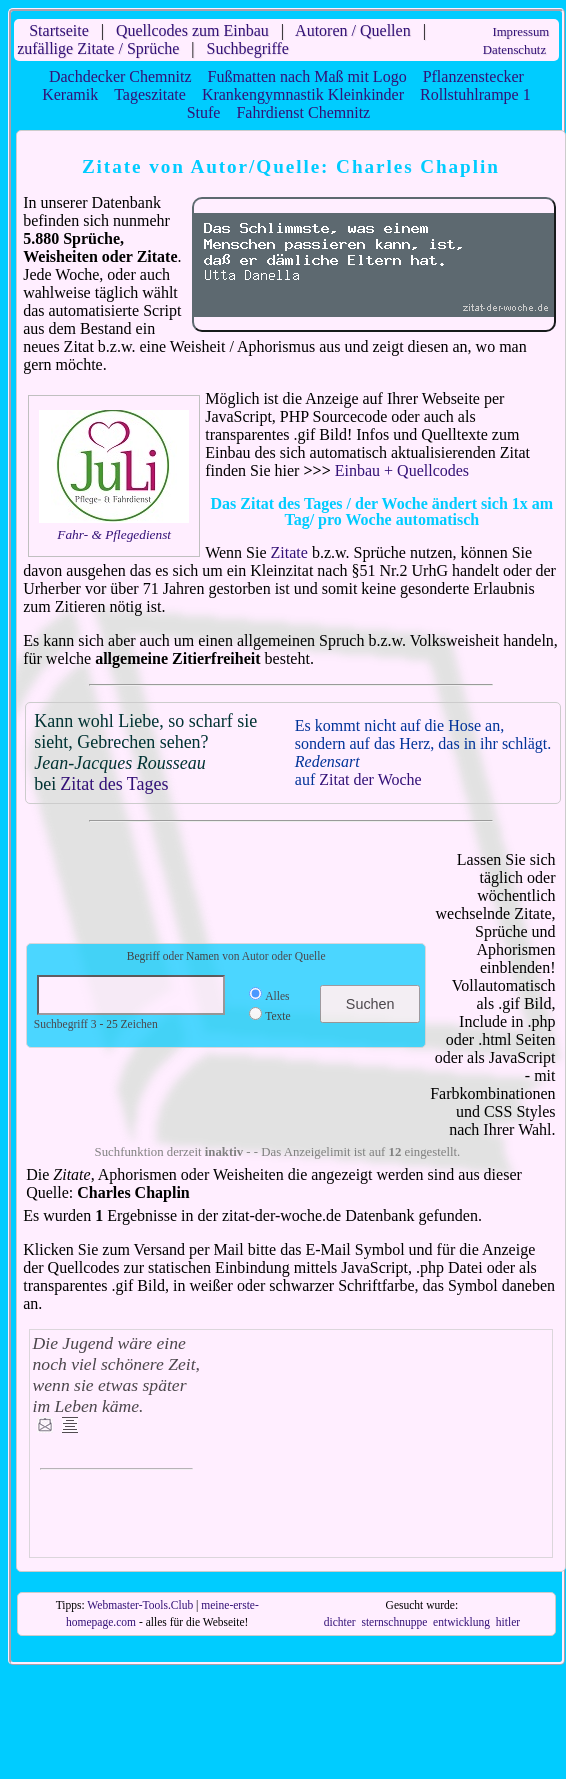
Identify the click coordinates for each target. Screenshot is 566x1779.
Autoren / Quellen (353, 30)
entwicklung (461, 1622)
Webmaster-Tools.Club (140, 1605)
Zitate (289, 552)
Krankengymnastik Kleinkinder (303, 94)
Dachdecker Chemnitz (120, 76)
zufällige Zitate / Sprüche (98, 48)
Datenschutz (514, 50)
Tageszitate (150, 94)
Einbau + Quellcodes (402, 470)
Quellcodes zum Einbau (192, 30)
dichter (340, 1622)
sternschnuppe (394, 1622)
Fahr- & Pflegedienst (114, 534)
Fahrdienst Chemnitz (303, 112)
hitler (508, 1622)
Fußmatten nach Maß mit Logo (307, 76)
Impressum (520, 32)
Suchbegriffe (248, 48)
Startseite (59, 30)
